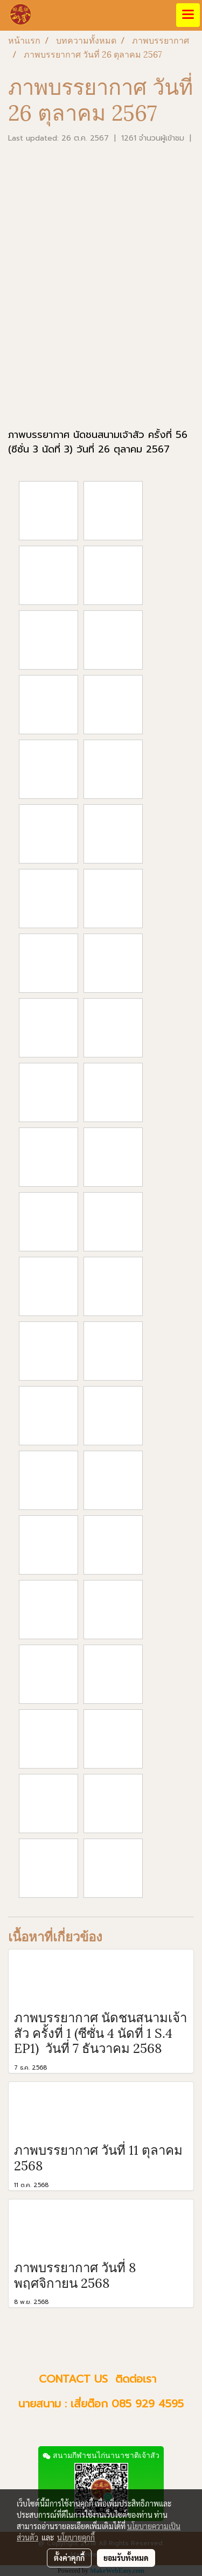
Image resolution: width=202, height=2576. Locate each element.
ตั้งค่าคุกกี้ (69, 2558)
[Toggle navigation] (188, 15)
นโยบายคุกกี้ (76, 2537)
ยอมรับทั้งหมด (126, 2558)
